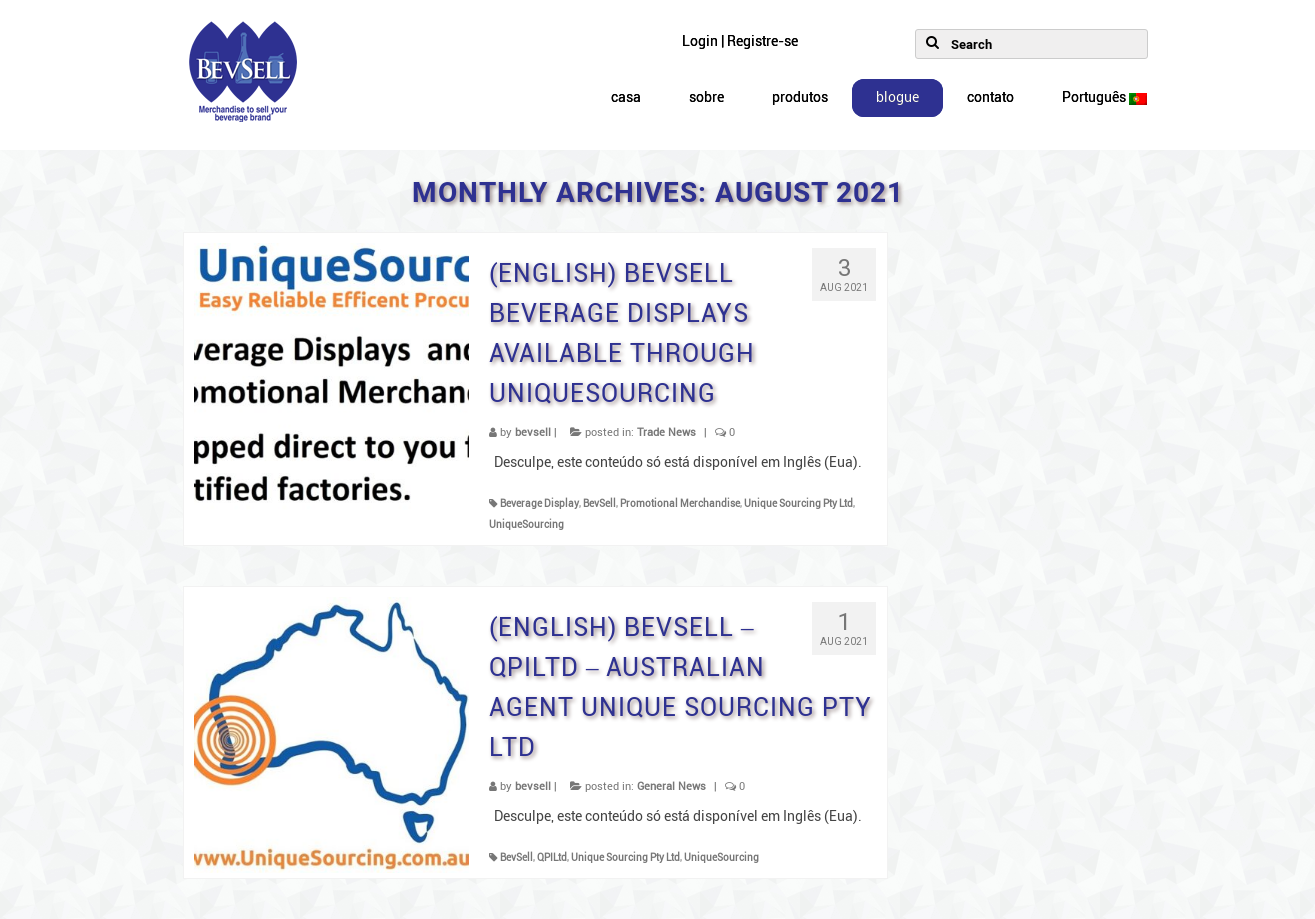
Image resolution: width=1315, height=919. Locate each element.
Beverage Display (539, 503)
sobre (706, 97)
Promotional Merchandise (680, 503)
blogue (897, 97)
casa (626, 97)
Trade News (666, 432)
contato (990, 97)
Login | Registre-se (740, 41)
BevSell (599, 503)
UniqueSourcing (526, 524)
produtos (800, 97)
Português (1104, 97)
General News (671, 786)
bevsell (533, 432)
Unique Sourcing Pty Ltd (798, 503)
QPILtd (552, 857)
